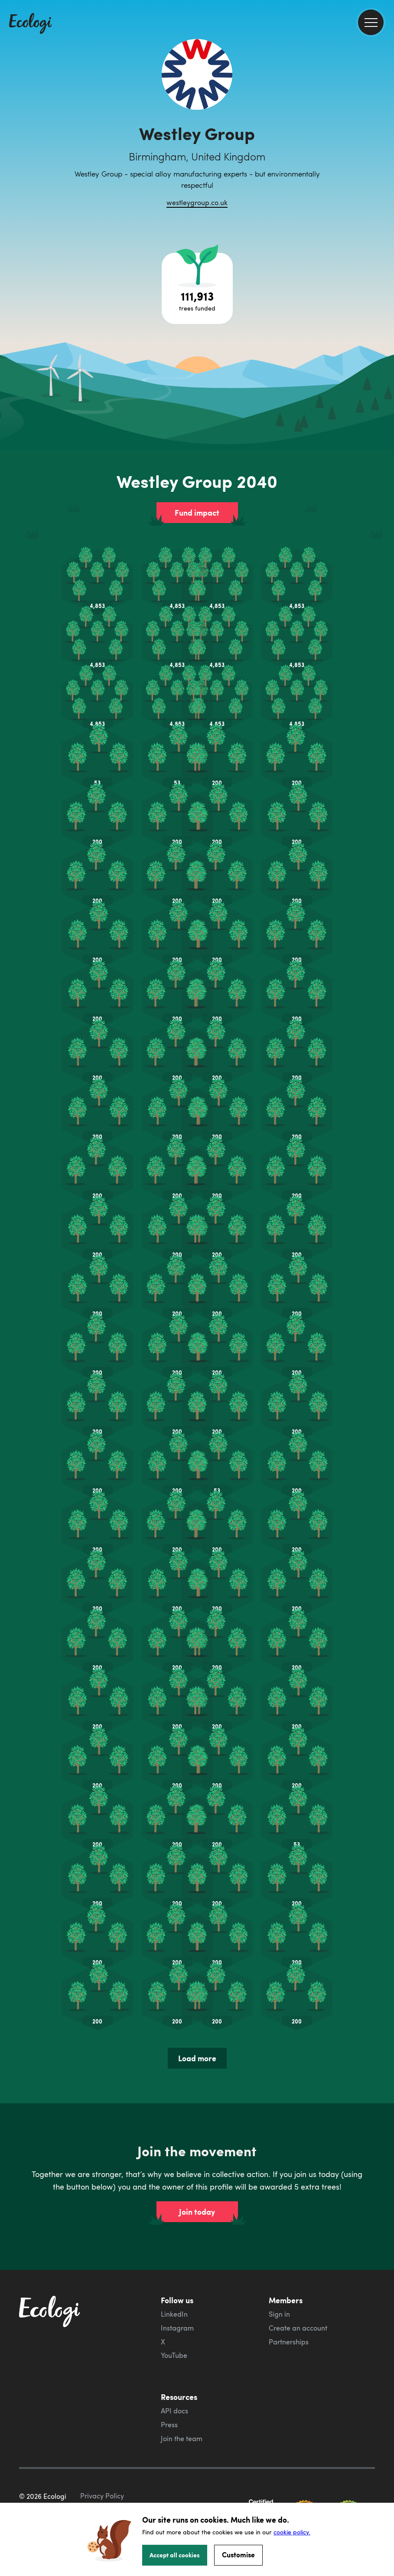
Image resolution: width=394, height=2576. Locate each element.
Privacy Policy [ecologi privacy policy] (102, 2495)
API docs (174, 2410)
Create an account (298, 2328)
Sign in (279, 2314)
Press (169, 2424)
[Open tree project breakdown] (197, 288)
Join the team (181, 2438)
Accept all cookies (175, 2554)
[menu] (371, 22)
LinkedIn (174, 2314)
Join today (197, 2211)
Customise (238, 2555)
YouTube (174, 2355)
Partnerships (289, 2341)
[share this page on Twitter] (384, 141)
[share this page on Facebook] (384, 123)
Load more (197, 2058)
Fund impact (197, 512)
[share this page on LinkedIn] (384, 160)
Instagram (177, 2328)
